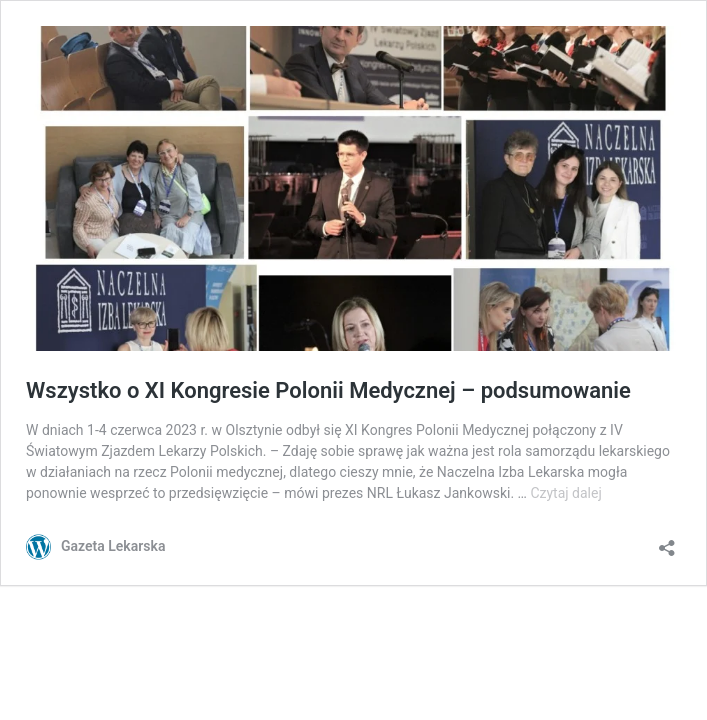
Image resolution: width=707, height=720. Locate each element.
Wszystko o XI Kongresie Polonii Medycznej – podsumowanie (328, 390)
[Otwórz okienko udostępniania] (667, 541)
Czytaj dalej (565, 493)
